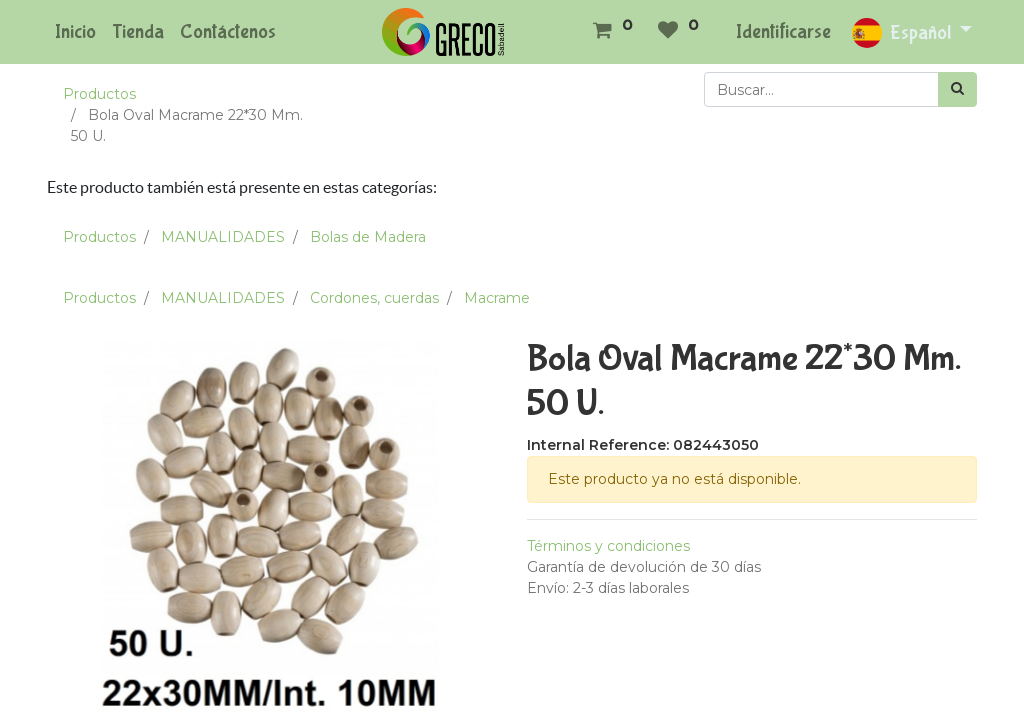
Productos (99, 94)
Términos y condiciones (608, 546)
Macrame (497, 298)
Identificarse (783, 31)
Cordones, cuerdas (374, 298)
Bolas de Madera (368, 237)
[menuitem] (75, 32)
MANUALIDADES (223, 237)
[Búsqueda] (957, 89)
